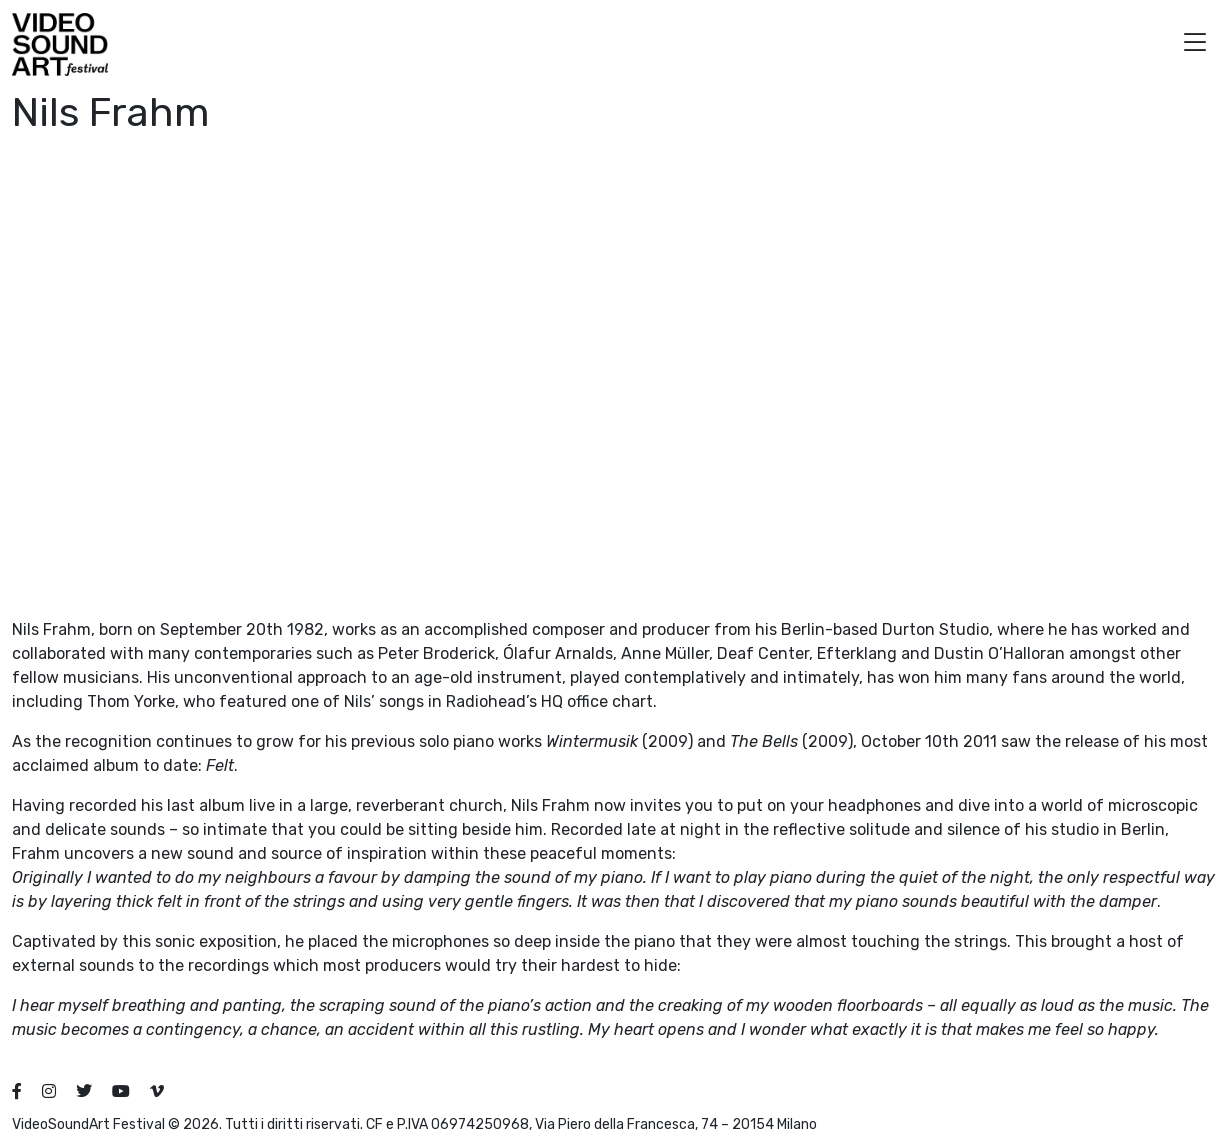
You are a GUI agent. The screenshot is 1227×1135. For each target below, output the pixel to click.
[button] (1195, 44)
